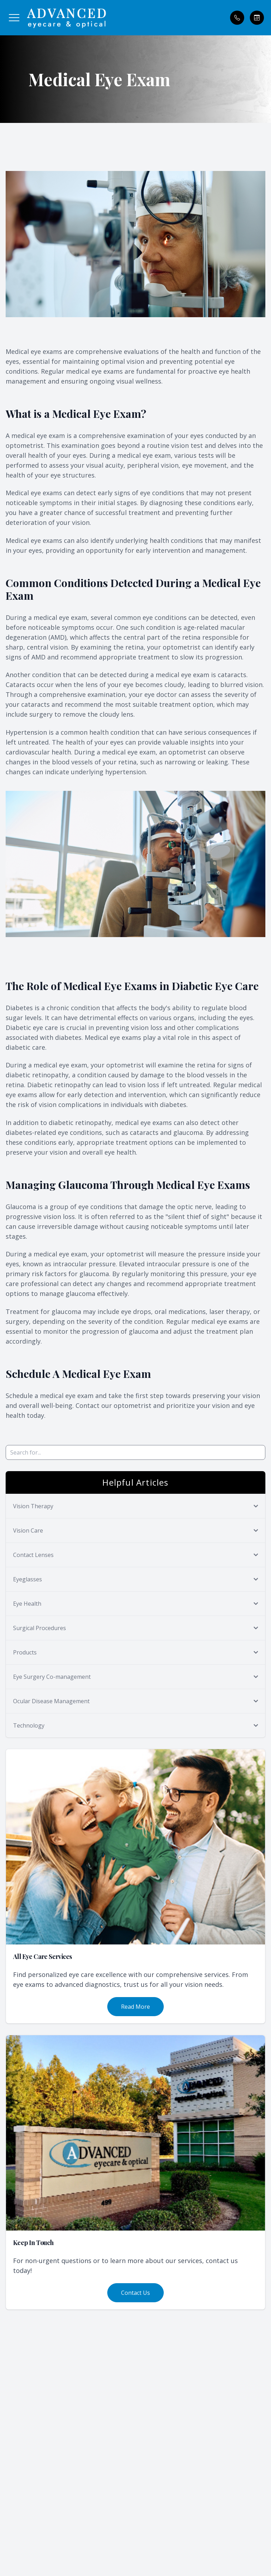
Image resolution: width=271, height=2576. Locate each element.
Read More (135, 2007)
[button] (14, 17)
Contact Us (135, 2293)
